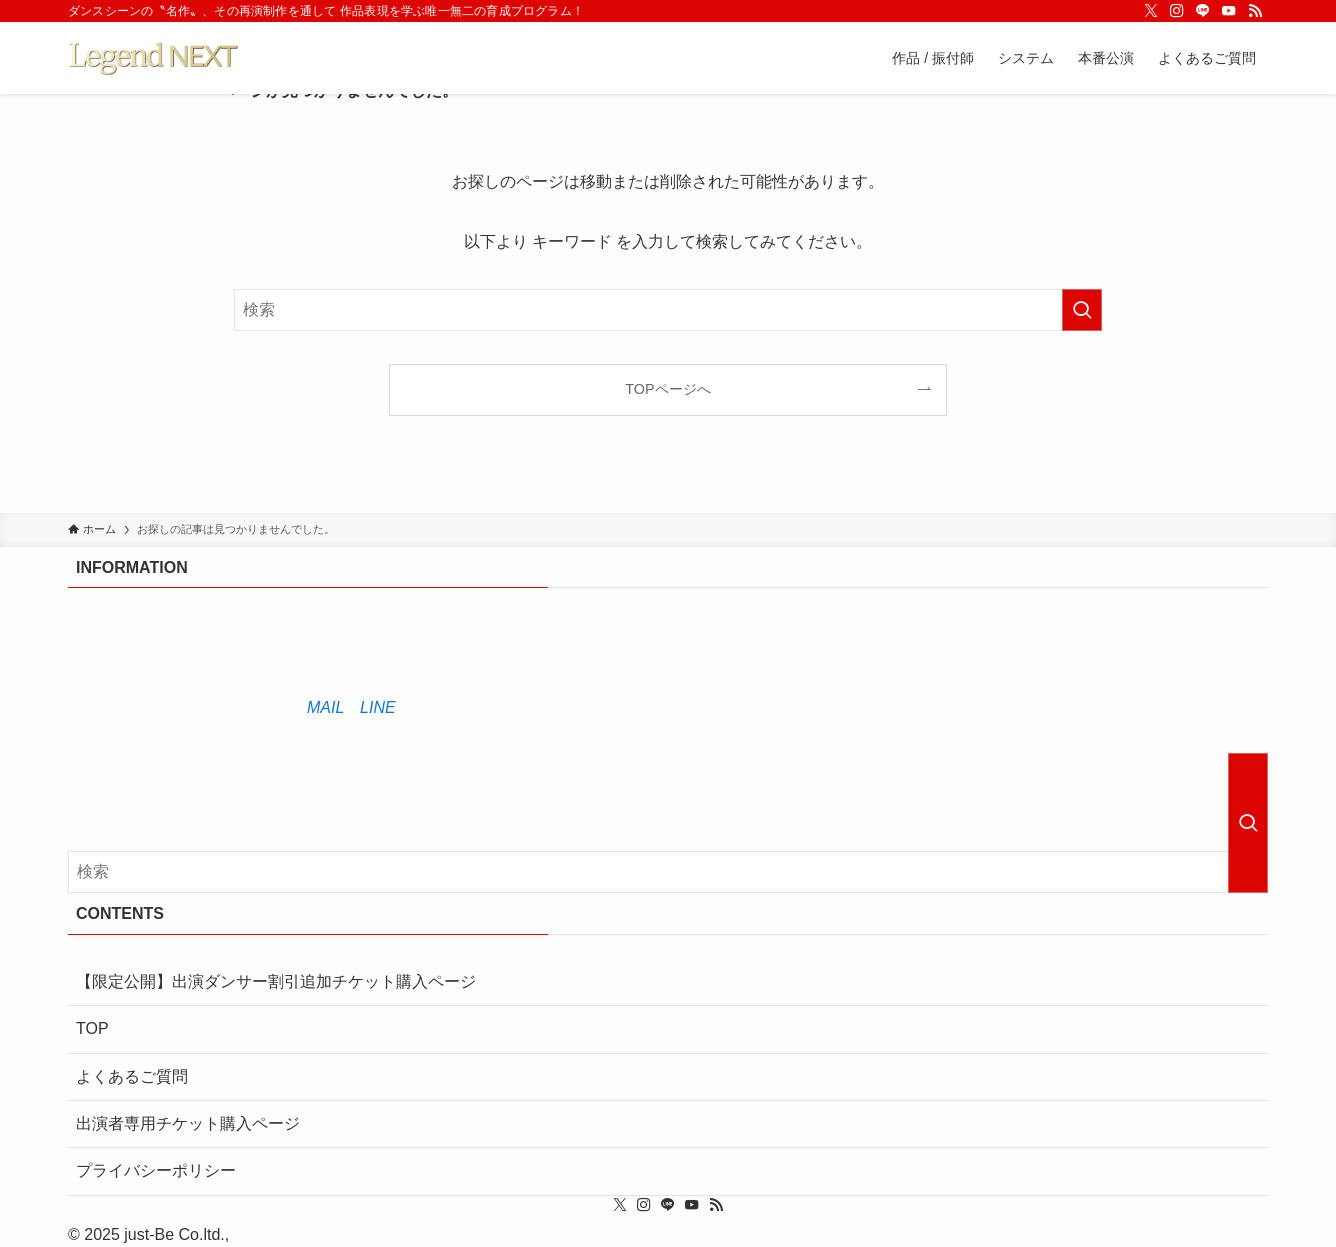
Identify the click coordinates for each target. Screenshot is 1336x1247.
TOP (92, 1028)
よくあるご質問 (132, 1076)
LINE (378, 707)
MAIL (325, 707)
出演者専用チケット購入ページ (188, 1123)
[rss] (1255, 11)
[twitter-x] (1151, 11)
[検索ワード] (668, 310)
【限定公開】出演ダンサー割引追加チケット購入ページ (276, 981)
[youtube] (1229, 11)
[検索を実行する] (1082, 310)
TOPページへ (667, 389)
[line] (1203, 11)
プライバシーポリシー (156, 1170)
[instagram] (1177, 11)
